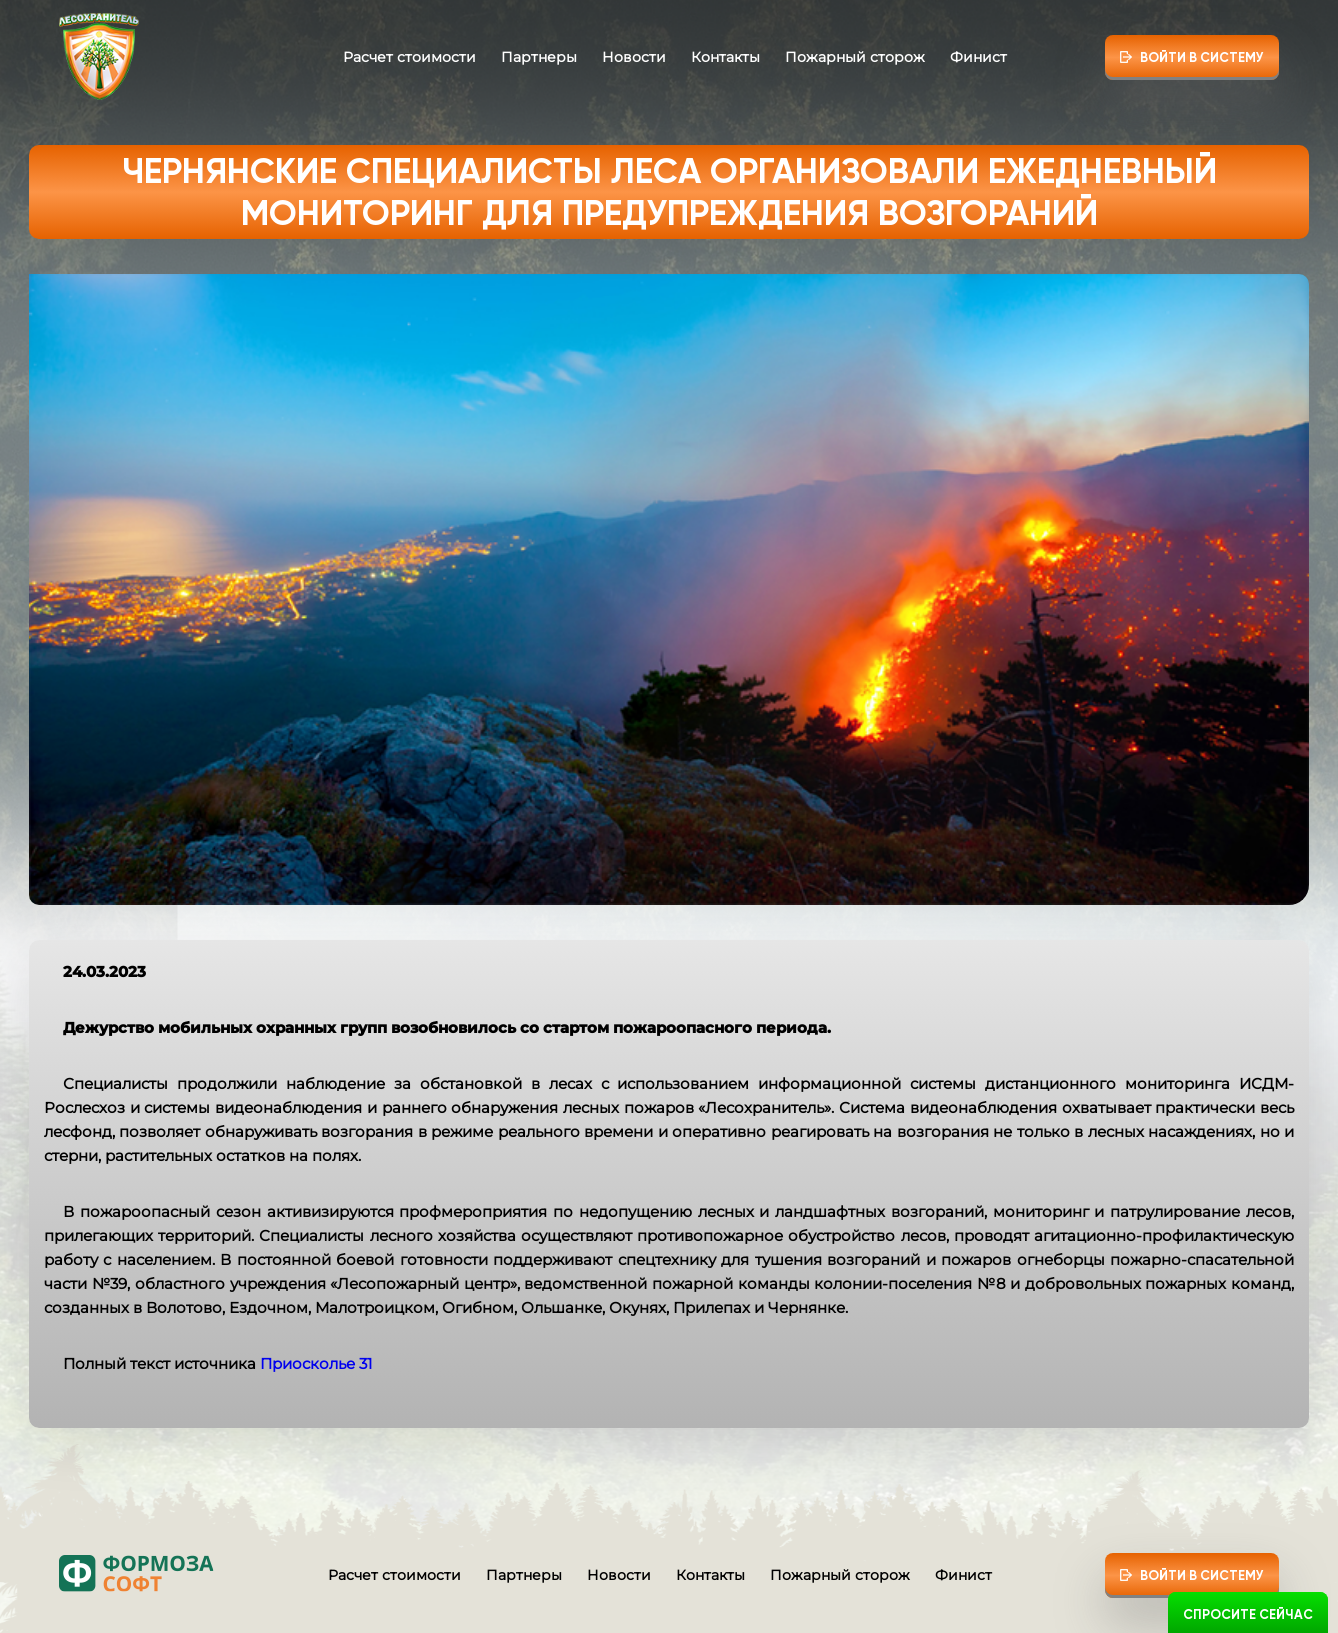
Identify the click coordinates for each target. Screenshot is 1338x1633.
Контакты (725, 57)
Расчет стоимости (409, 57)
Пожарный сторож (855, 57)
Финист (978, 57)
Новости (634, 57)
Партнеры (539, 57)
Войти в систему (1202, 57)
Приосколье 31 (316, 1363)
